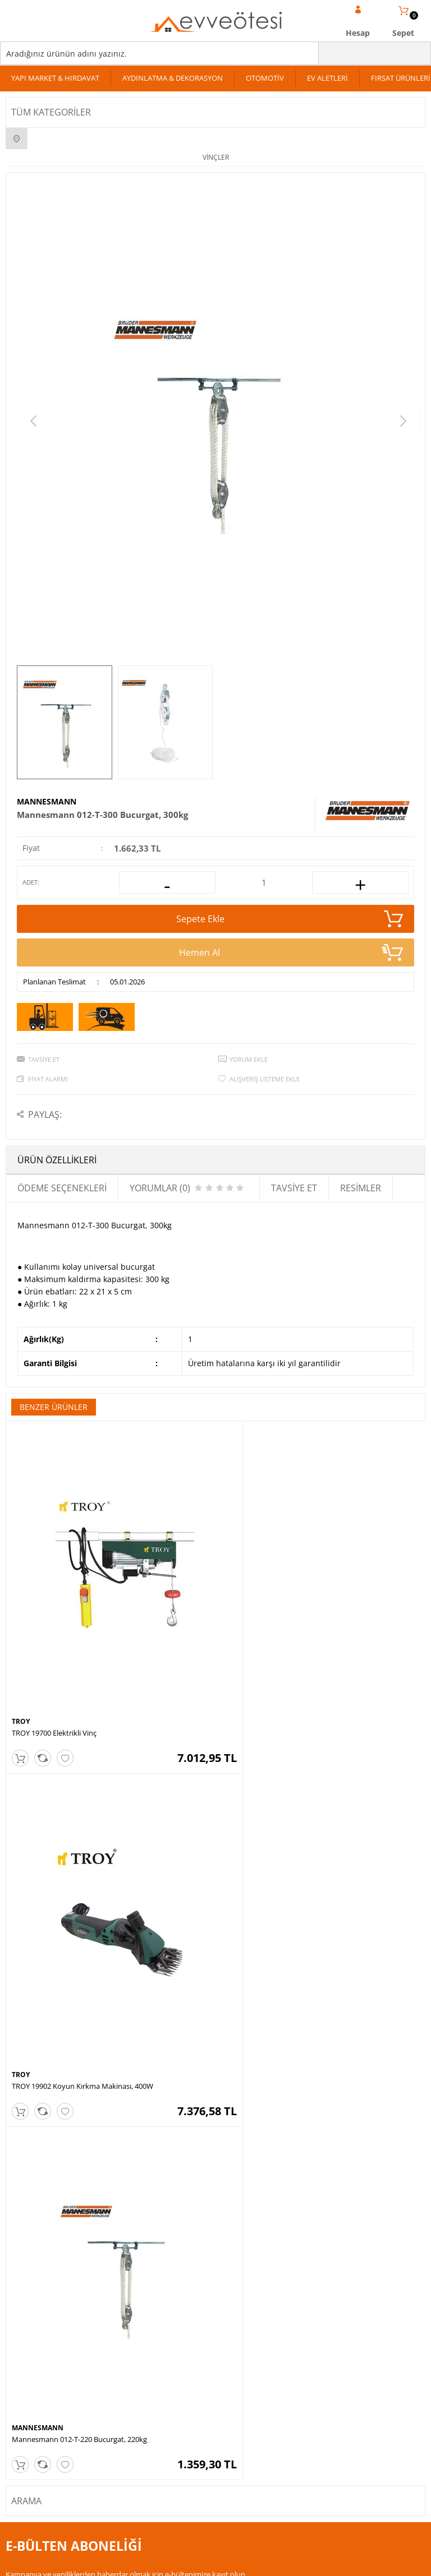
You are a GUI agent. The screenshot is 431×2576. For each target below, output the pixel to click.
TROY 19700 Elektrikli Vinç (54, 1700)
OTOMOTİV (265, 78)
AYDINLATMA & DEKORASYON (172, 78)
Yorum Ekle (249, 1059)
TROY (21, 1689)
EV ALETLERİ (327, 78)
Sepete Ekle (289, 919)
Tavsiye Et (43, 1059)
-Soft (156, 2561)
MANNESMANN (46, 801)
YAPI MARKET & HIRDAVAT (55, 78)
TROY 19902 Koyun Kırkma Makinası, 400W (292, 1700)
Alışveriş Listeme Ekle (265, 1079)
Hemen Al (291, 952)
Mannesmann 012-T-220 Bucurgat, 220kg (79, 2021)
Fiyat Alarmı (48, 1079)
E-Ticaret (181, 2561)
